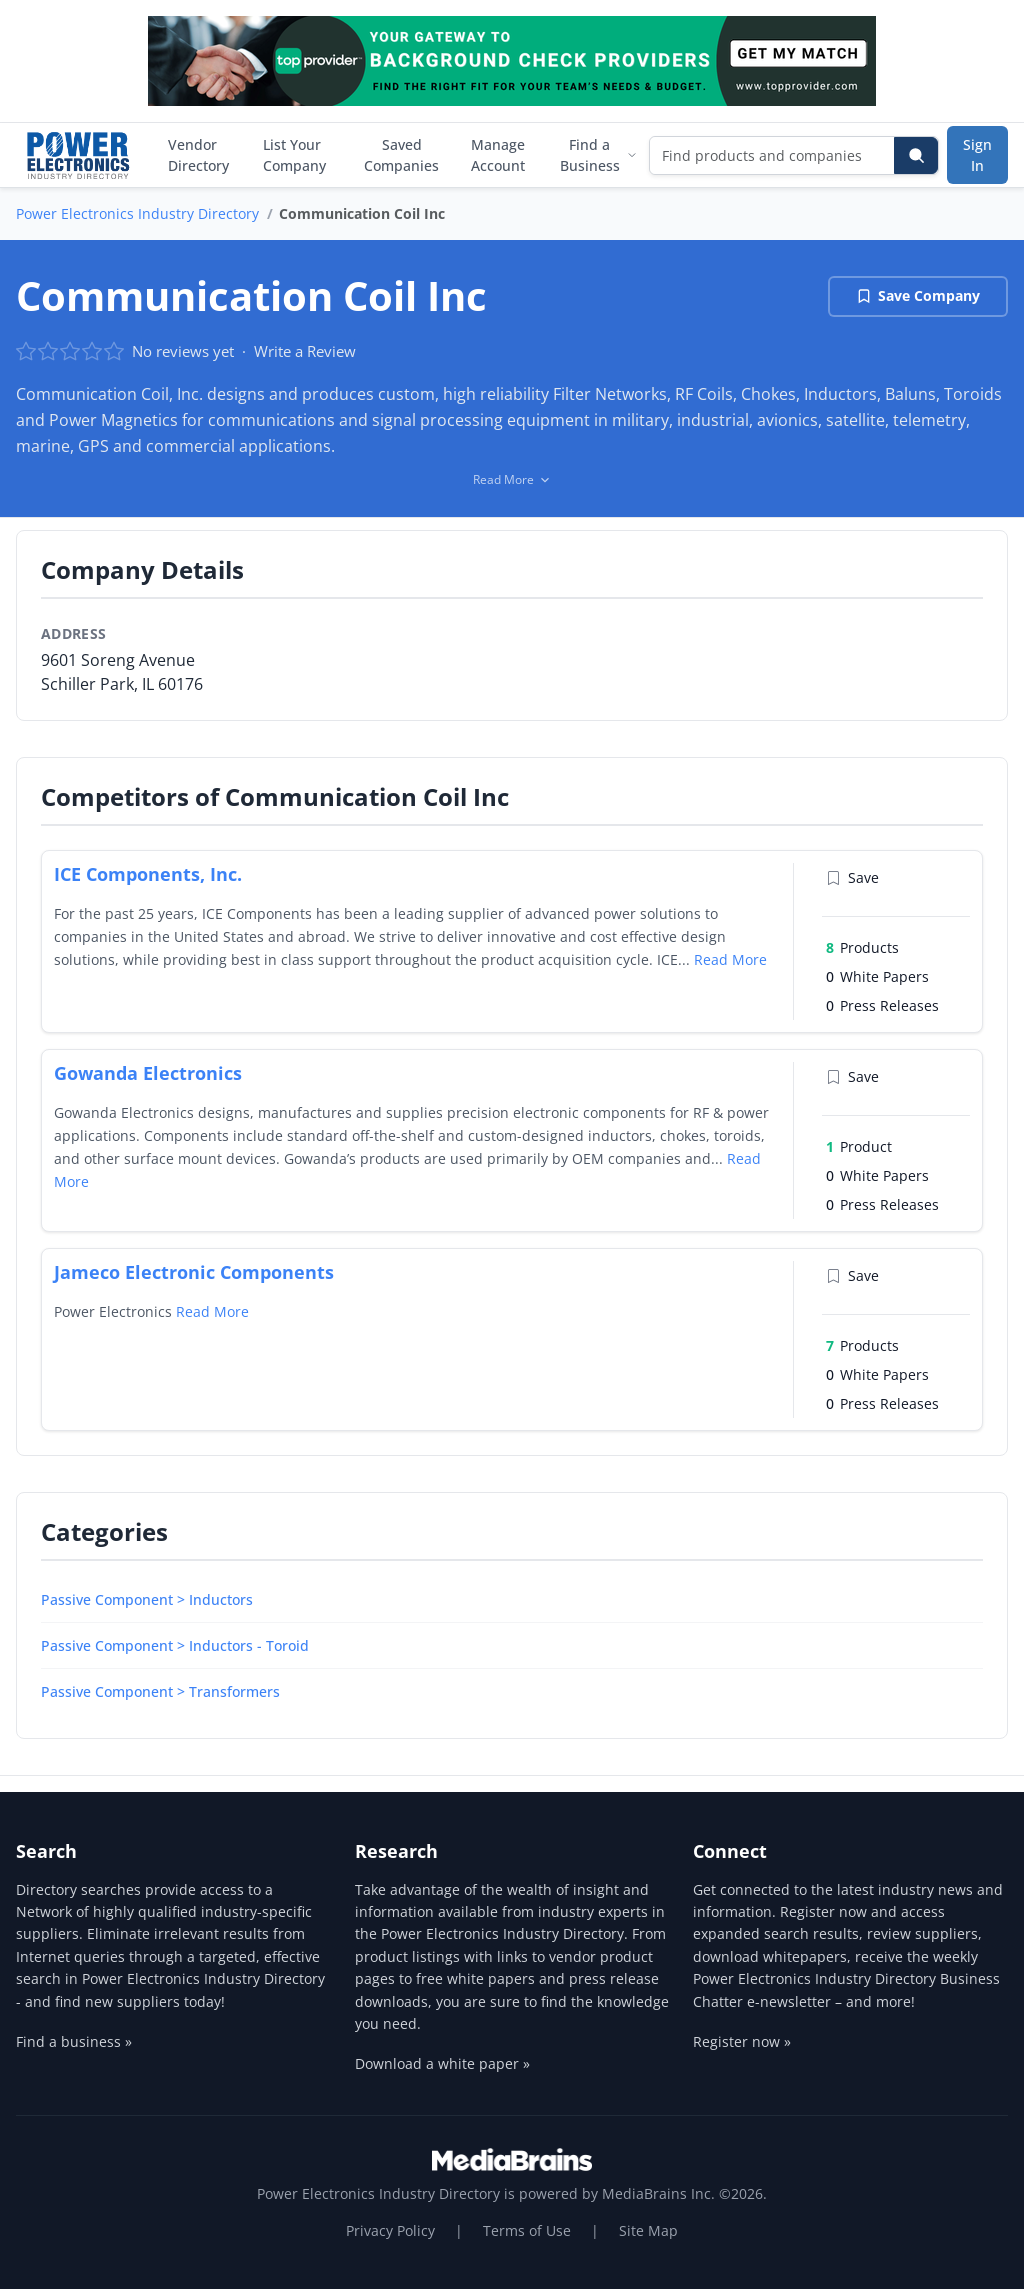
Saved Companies (401, 155)
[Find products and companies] (772, 155)
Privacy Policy (390, 2230)
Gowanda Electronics (148, 1073)
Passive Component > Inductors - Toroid (175, 1645)
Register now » (742, 2041)
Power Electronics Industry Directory (137, 213)
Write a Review (305, 351)
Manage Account (498, 155)
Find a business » (74, 2041)
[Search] (916, 155)
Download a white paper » (442, 2063)
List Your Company (294, 155)
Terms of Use (527, 2230)
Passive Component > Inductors (147, 1599)
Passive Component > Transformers (160, 1691)
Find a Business (598, 155)
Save (852, 877)
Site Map (648, 2230)
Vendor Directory (198, 155)
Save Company (918, 295)
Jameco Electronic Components (194, 1272)
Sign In (977, 155)
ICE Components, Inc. (148, 874)
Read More (730, 959)
